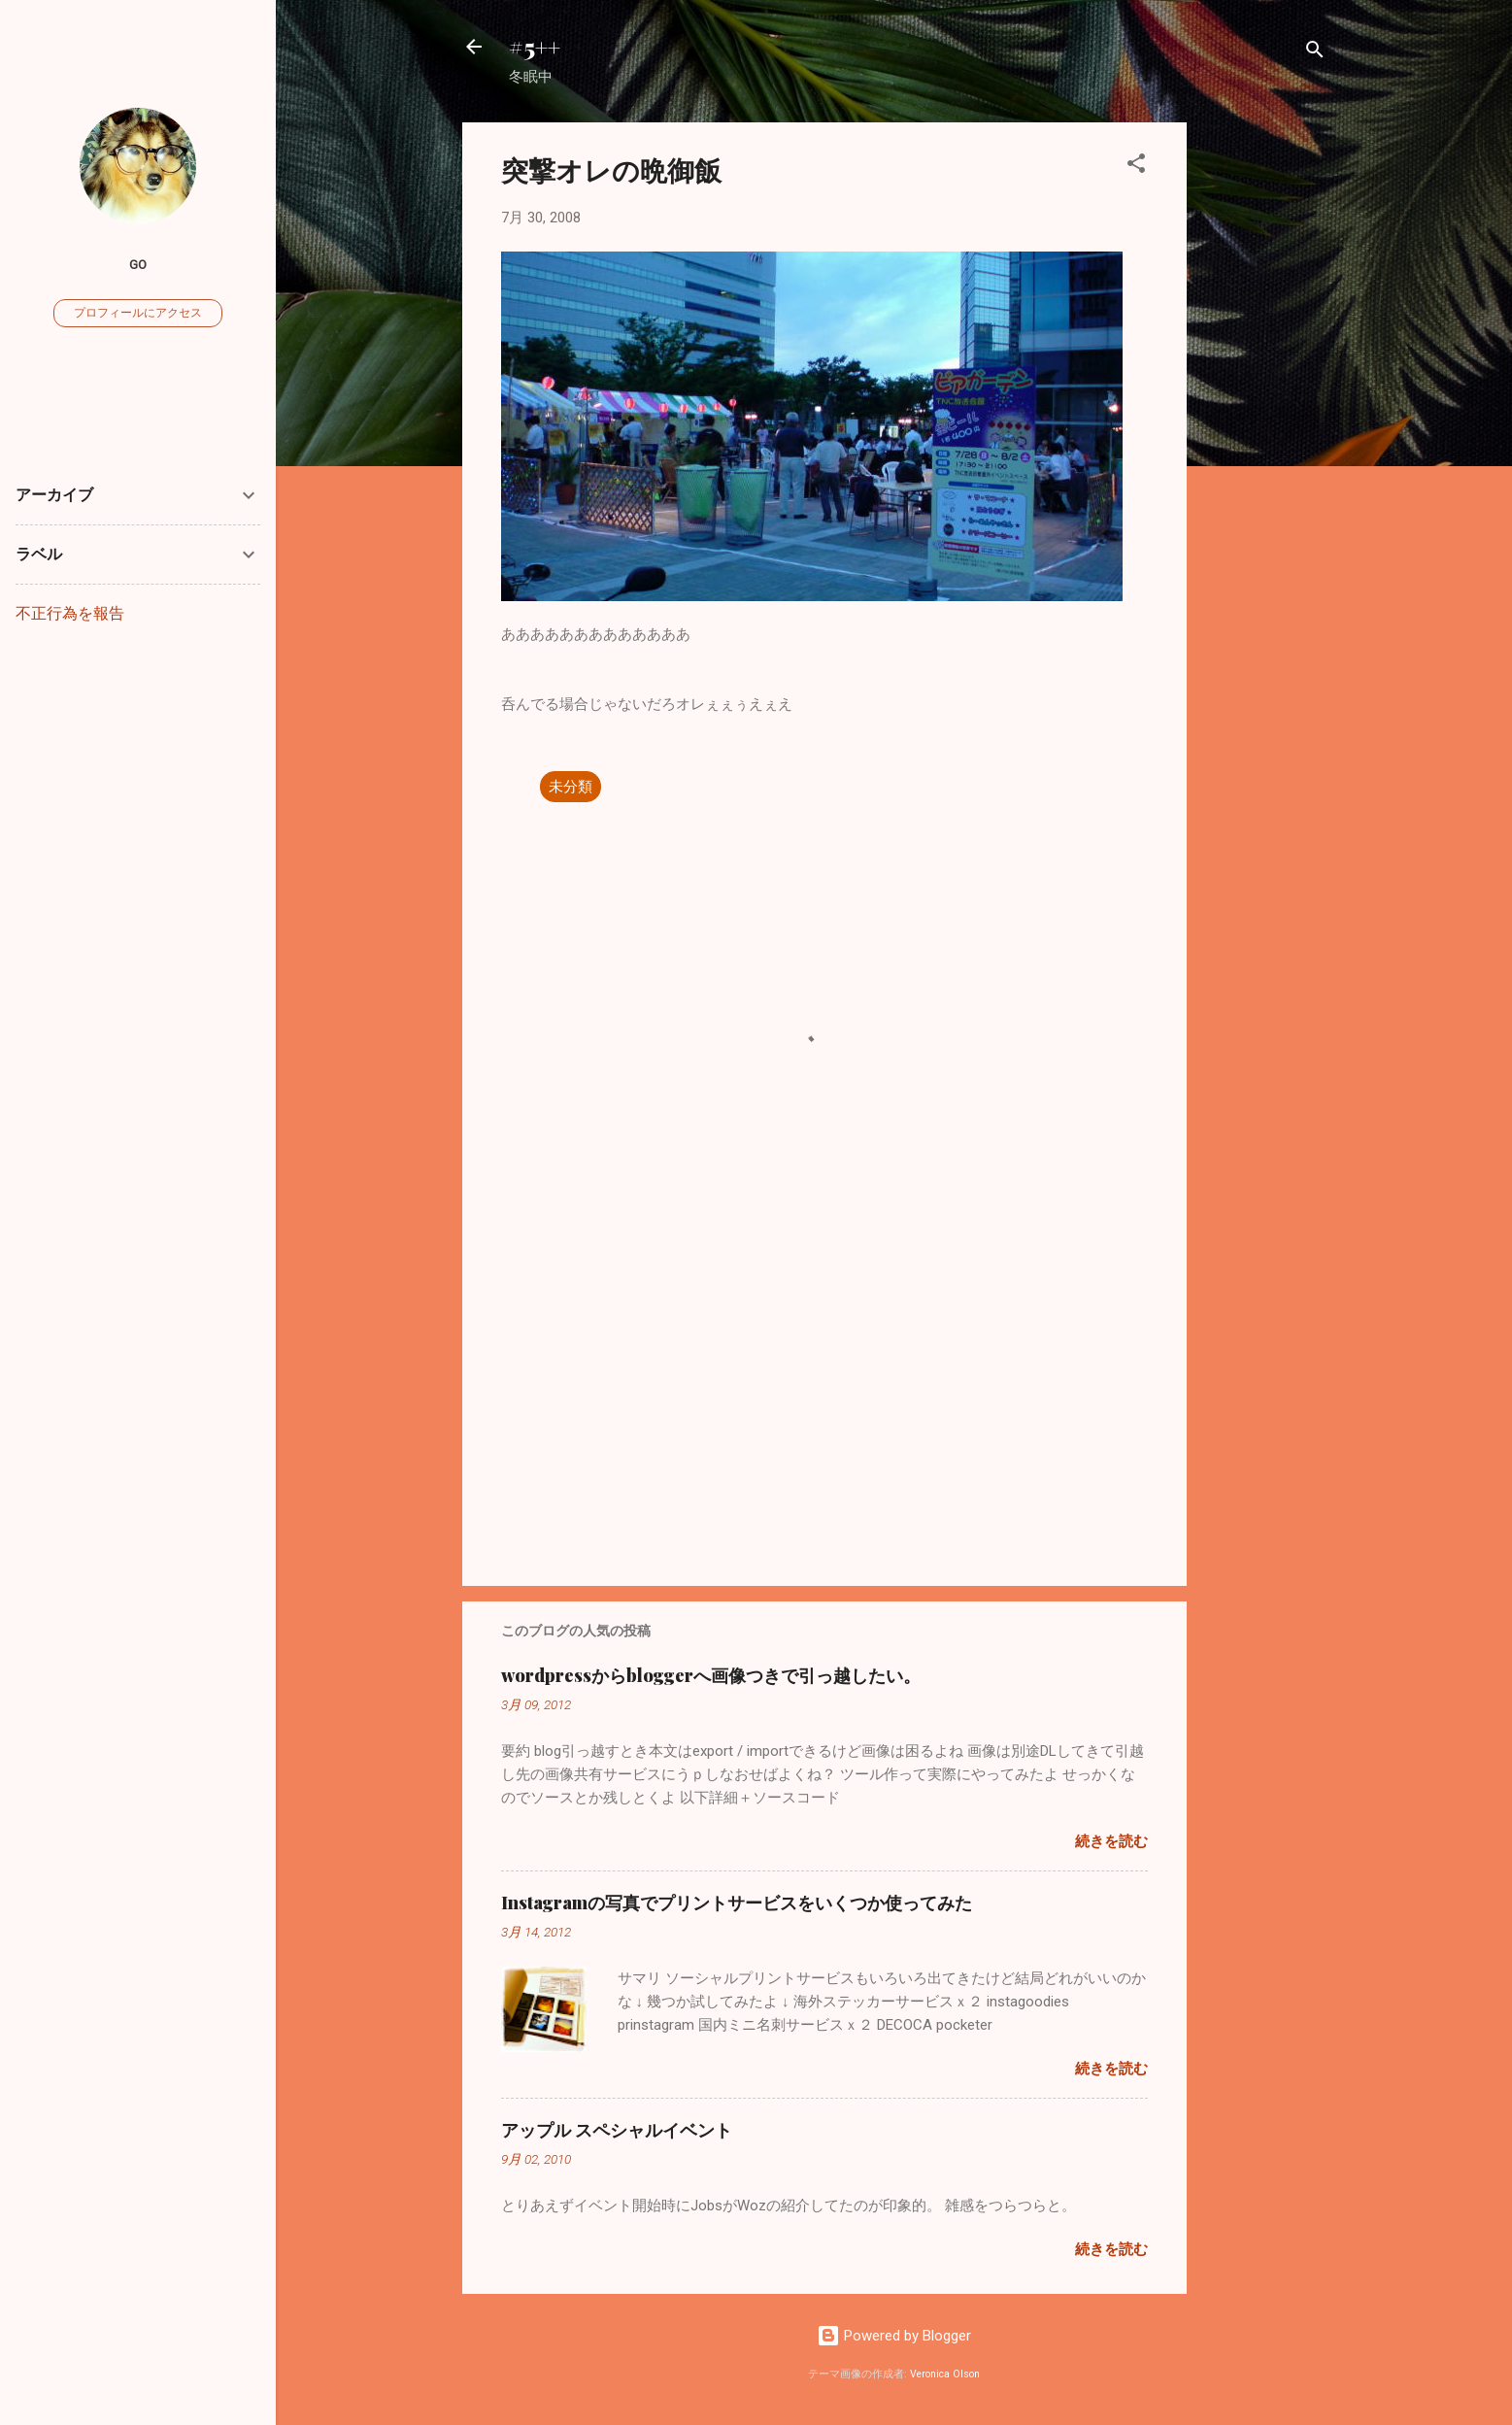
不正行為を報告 (70, 613)
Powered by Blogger (894, 2335)
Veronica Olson (945, 2374)
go (138, 264)
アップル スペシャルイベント (616, 2129)
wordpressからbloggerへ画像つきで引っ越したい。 (711, 1675)
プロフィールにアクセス (138, 313)
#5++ (534, 46)
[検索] (1315, 53)
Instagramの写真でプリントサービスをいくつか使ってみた (736, 1902)
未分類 (570, 786)
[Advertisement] (1264, 413)
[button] (1136, 167)
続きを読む (1111, 1841)
